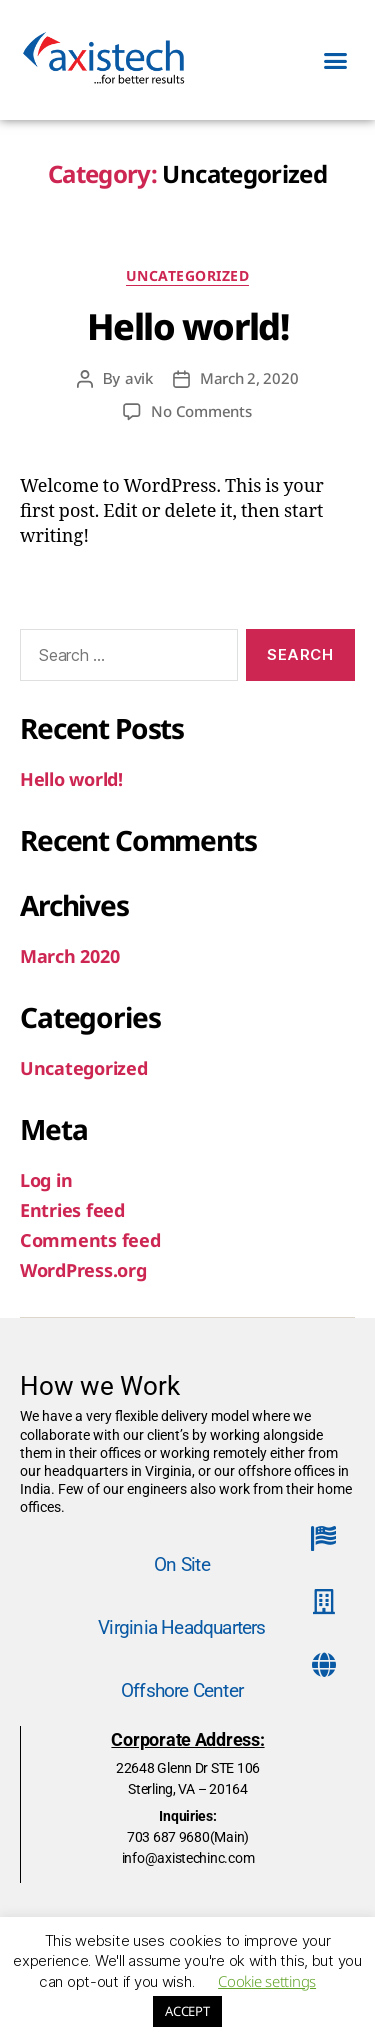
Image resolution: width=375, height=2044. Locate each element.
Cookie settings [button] (267, 1981)
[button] (335, 60)
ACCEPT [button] (187, 2011)
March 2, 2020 (249, 378)
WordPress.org (83, 1270)
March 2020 (69, 956)
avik (139, 378)
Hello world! (187, 326)
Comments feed (90, 1240)
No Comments (201, 411)
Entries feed (72, 1210)
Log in (46, 1180)
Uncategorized (188, 276)
